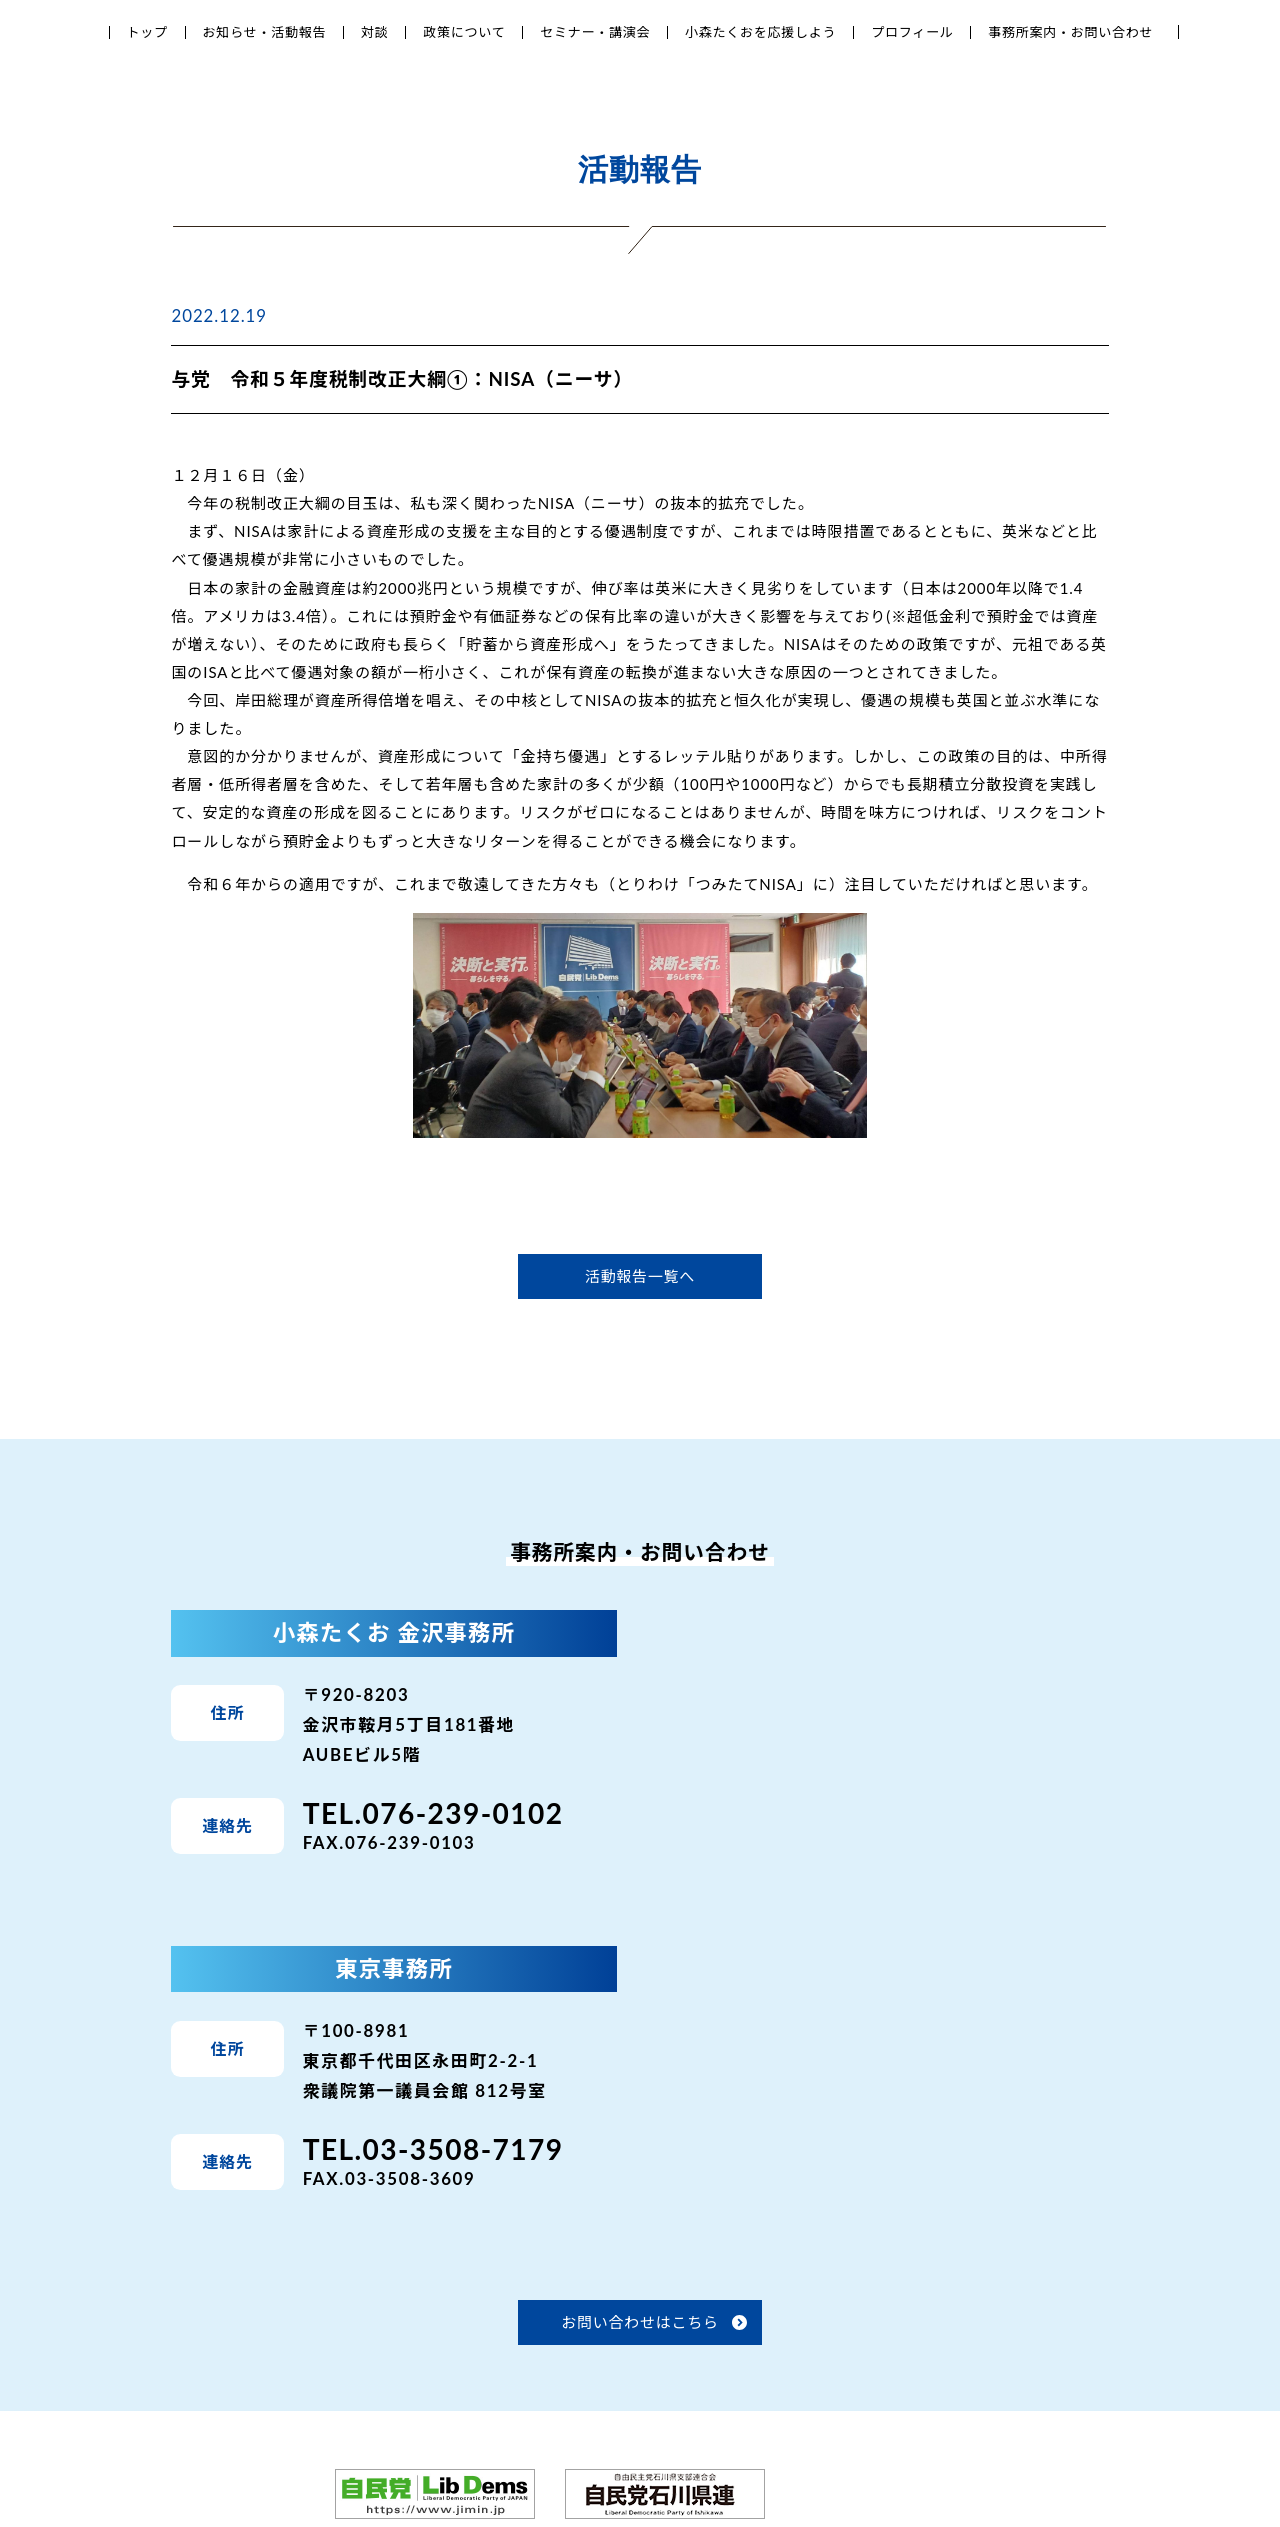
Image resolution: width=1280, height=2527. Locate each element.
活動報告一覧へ (640, 1276)
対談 (375, 32)
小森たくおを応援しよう (760, 32)
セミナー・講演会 (595, 32)
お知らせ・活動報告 (265, 32)
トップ (147, 32)
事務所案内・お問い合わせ (1070, 32)
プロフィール (912, 32)
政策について (464, 32)
